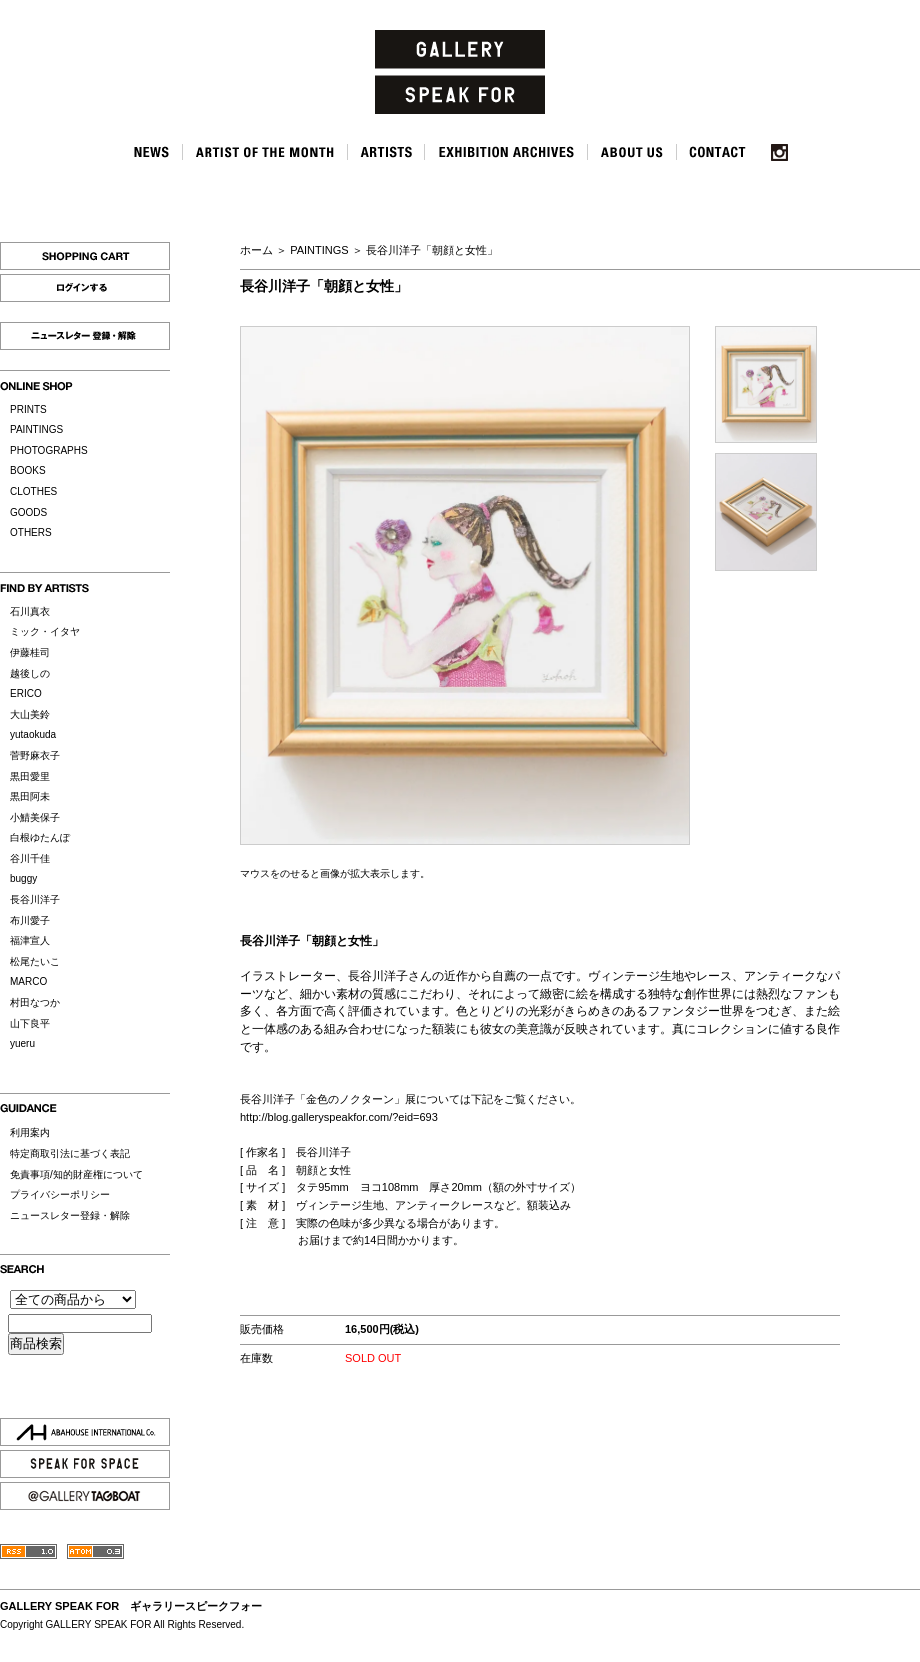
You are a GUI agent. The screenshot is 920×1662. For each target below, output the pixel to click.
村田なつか (35, 1002)
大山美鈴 (30, 714)
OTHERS (31, 532)
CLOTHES (33, 491)
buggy (23, 878)
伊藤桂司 (30, 652)
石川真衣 (30, 611)
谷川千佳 (30, 858)
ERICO (26, 693)
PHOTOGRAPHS (49, 450)
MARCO (28, 981)
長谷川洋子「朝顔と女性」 (432, 250)
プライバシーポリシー (60, 1194)
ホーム (256, 250)
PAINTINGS (36, 429)
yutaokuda (33, 734)
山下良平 (30, 1023)
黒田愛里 (30, 776)
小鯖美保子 (35, 817)
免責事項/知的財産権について (76, 1174)
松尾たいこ (35, 961)
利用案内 (30, 1132)
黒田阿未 (30, 796)
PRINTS (28, 409)
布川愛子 (30, 920)
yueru (22, 1043)
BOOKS (28, 470)
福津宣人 (30, 940)
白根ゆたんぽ (40, 837)
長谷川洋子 (35, 899)
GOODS (28, 512)
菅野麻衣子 (35, 755)
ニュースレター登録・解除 (70, 1215)
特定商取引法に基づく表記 (70, 1153)
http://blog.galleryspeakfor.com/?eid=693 (339, 1117)
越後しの (30, 673)
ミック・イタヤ (45, 631)
